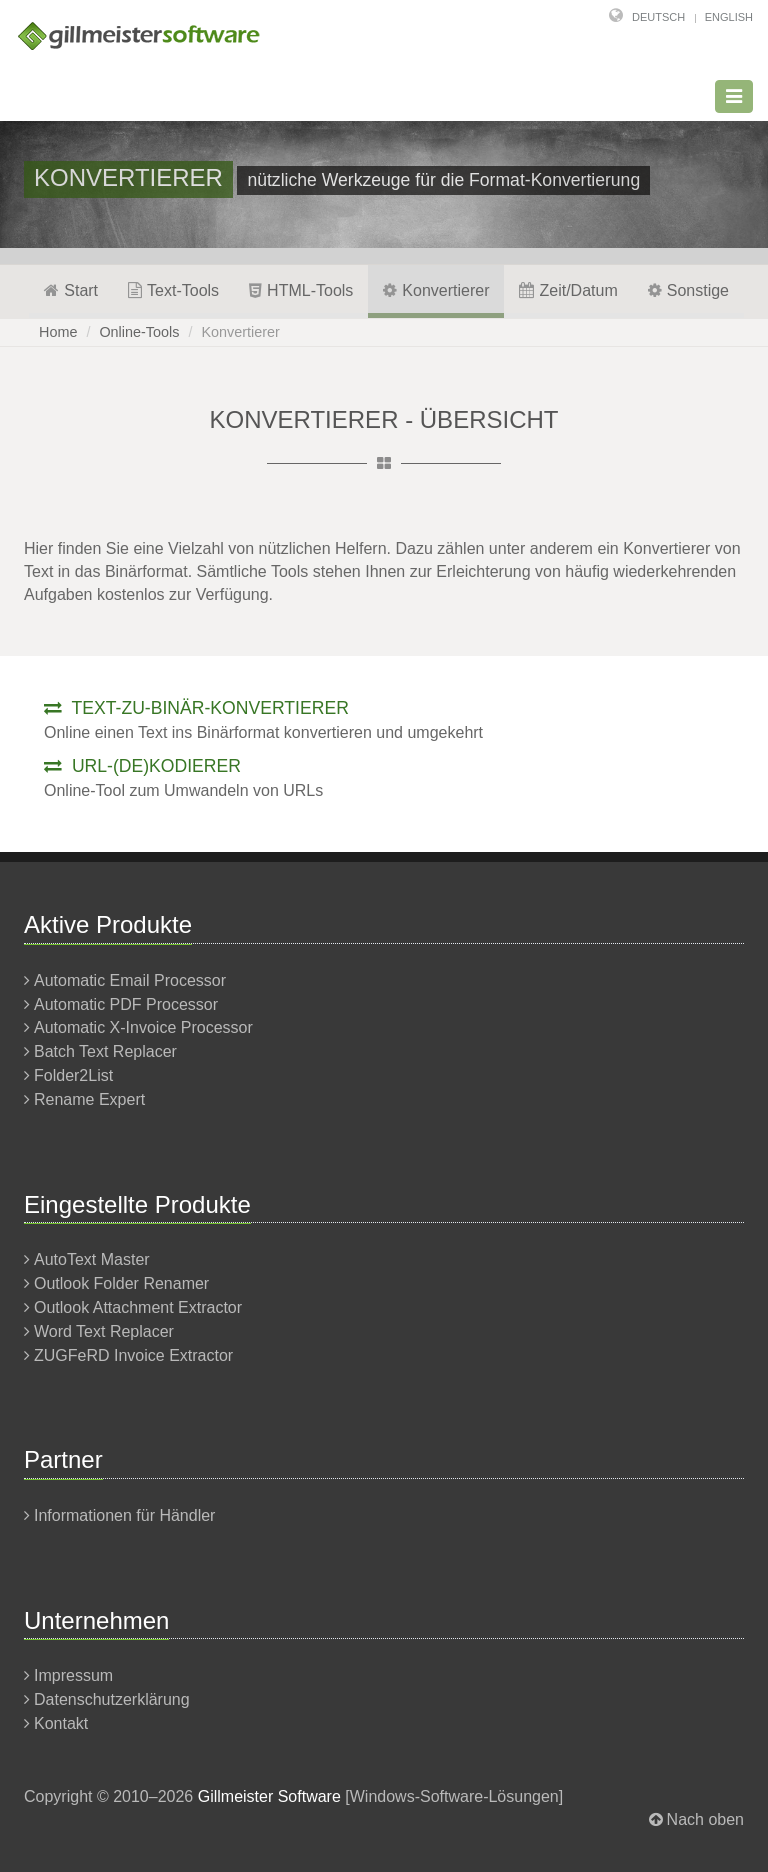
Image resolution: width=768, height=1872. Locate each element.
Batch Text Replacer (105, 1051)
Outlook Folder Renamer (121, 1283)
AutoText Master (92, 1259)
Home (58, 332)
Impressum (73, 1675)
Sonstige (688, 290)
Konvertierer (436, 290)
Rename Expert (89, 1099)
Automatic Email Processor (130, 980)
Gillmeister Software (269, 1796)
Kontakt (61, 1723)
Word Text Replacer (104, 1331)
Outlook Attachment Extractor (138, 1307)
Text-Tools (173, 290)
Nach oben (705, 1819)
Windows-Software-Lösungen (454, 1796)
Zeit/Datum (568, 290)
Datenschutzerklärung (112, 1699)
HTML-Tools (301, 290)
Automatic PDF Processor (126, 1004)
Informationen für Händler (124, 1515)
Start (71, 290)
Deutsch (658, 17)
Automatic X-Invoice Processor (143, 1027)
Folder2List (73, 1075)
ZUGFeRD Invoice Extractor (133, 1355)
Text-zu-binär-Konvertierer (196, 708)
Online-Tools (139, 332)
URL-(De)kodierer (142, 766)
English (729, 17)
